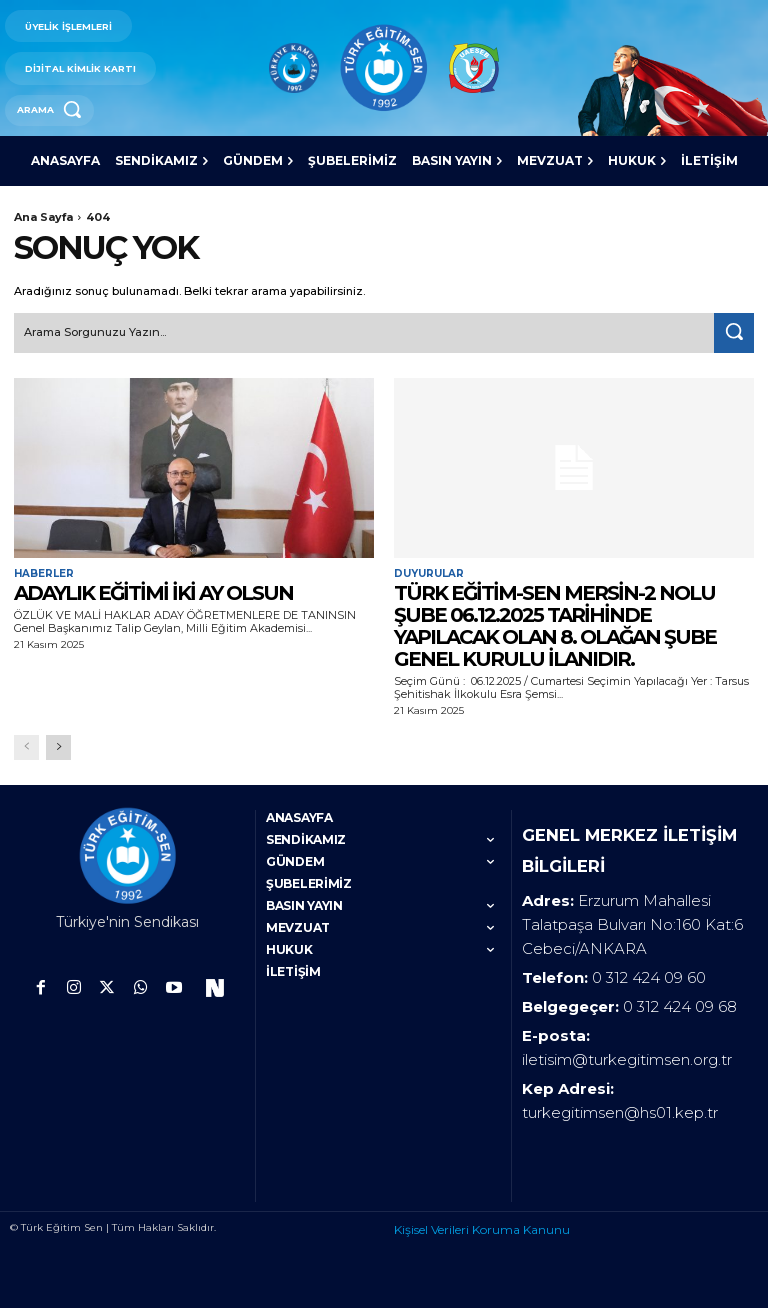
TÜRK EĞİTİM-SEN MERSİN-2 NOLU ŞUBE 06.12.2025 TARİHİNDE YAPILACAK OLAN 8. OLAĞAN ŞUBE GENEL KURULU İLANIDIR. (555, 625)
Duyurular (429, 573)
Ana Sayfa (43, 217)
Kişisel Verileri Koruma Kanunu (482, 1227)
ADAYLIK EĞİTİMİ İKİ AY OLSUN (153, 592)
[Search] (734, 333)
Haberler (44, 573)
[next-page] (58, 747)
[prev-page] (26, 747)
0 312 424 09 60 (649, 975)
